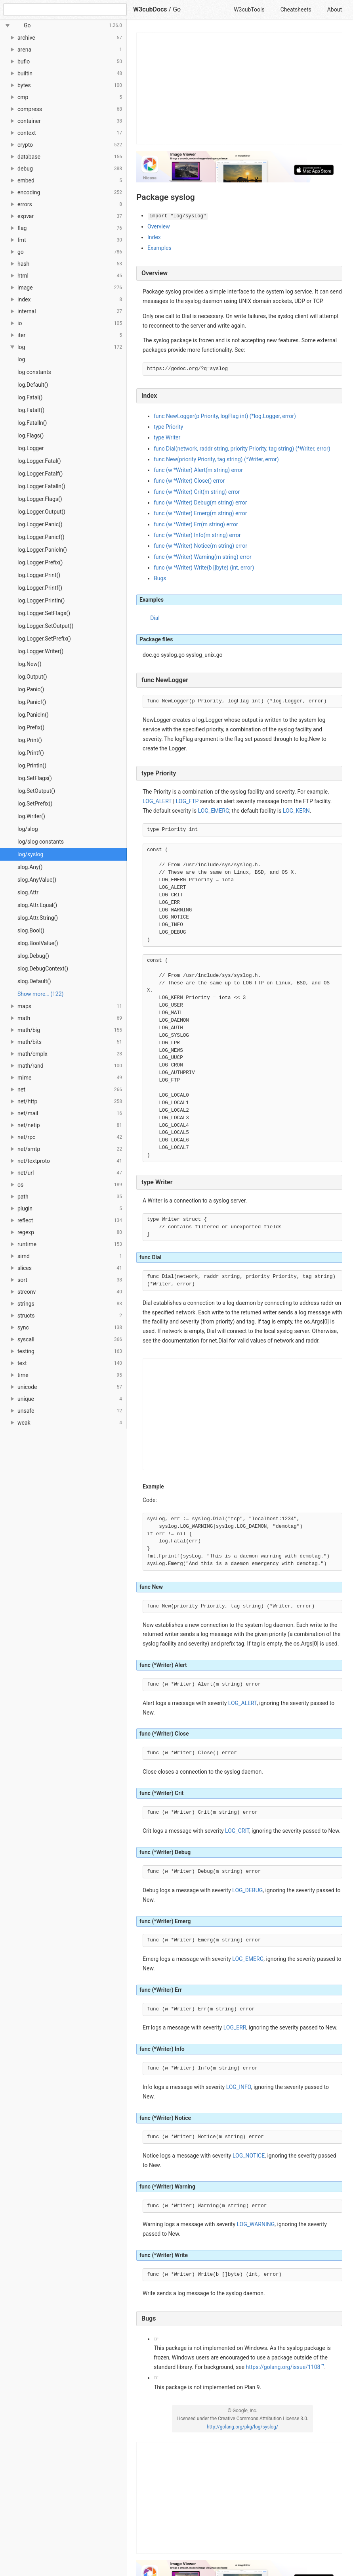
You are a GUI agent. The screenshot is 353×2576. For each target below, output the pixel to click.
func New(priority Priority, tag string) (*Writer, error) (216, 459)
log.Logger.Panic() (40, 524)
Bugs (160, 578)
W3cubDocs (150, 9)
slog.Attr (27, 892)
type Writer (167, 437)
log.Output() (32, 676)
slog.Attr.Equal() (37, 905)
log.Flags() (30, 435)
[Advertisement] (240, 88)
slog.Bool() (30, 930)
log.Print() (29, 740)
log (21, 359)
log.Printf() (30, 753)
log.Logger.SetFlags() (43, 613)
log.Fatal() (29, 397)
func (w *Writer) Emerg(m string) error (200, 513)
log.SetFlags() (34, 778)
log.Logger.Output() (41, 511)
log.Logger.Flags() (39, 499)
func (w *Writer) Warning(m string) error (203, 557)
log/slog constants (40, 841)
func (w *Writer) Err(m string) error (196, 524)
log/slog (27, 829)
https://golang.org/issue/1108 (283, 2367)
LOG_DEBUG (247, 1890)
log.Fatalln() (32, 423)
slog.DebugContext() (42, 968)
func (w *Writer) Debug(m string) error (200, 502)
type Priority (168, 427)
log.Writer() (31, 816)
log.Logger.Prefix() (40, 562)
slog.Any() (29, 867)
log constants (34, 372)
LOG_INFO (238, 2087)
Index (154, 237)
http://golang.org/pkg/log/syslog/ (242, 2427)
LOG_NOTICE (249, 2155)
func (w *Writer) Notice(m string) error (200, 546)
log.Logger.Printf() (39, 588)
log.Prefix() (30, 727)
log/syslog (30, 854)
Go (177, 9)
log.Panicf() (31, 702)
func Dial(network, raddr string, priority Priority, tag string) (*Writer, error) (242, 448)
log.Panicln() (33, 715)
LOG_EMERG (213, 811)
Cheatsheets (295, 9)
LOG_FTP (187, 801)
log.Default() (32, 385)
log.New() (29, 664)
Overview (158, 226)
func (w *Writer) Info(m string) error (197, 535)
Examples (159, 248)
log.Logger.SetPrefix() (44, 638)
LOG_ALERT (157, 801)
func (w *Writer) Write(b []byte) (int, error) (204, 567)
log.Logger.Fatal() (39, 461)
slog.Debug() (33, 956)
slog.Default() (34, 981)
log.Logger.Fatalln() (41, 486)
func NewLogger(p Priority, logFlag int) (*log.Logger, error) (225, 416)
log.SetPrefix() (35, 803)
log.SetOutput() (36, 791)
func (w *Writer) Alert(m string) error (198, 470)
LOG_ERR (234, 2027)
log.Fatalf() (30, 410)
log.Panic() (30, 689)
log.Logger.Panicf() (41, 537)
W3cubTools (249, 9)
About (334, 9)
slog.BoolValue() (37, 943)
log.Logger (30, 448)
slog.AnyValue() (36, 880)
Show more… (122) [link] (40, 994)
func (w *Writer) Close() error (189, 481)
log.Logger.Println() (41, 600)
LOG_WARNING (256, 2224)
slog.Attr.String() (37, 918)
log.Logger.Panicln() (42, 550)
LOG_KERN (296, 811)
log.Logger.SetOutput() (45, 626)
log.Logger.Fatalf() (40, 473)
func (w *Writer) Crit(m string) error (197, 492)
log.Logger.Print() (38, 575)
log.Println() (31, 765)
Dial (155, 618)
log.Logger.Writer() (40, 651)
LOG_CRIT (237, 1831)
